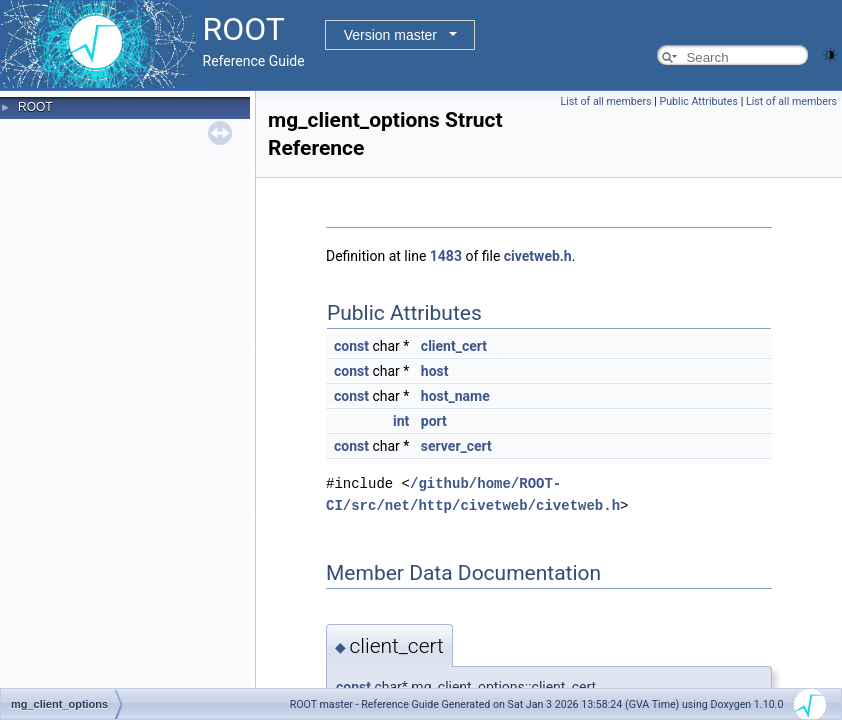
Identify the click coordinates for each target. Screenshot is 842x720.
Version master (390, 35)
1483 (446, 256)
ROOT (35, 107)
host (435, 371)
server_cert (456, 446)
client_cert (454, 346)
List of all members (606, 101)
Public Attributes (698, 101)
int (401, 421)
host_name (455, 396)
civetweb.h (538, 256)
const (351, 346)
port (434, 421)
